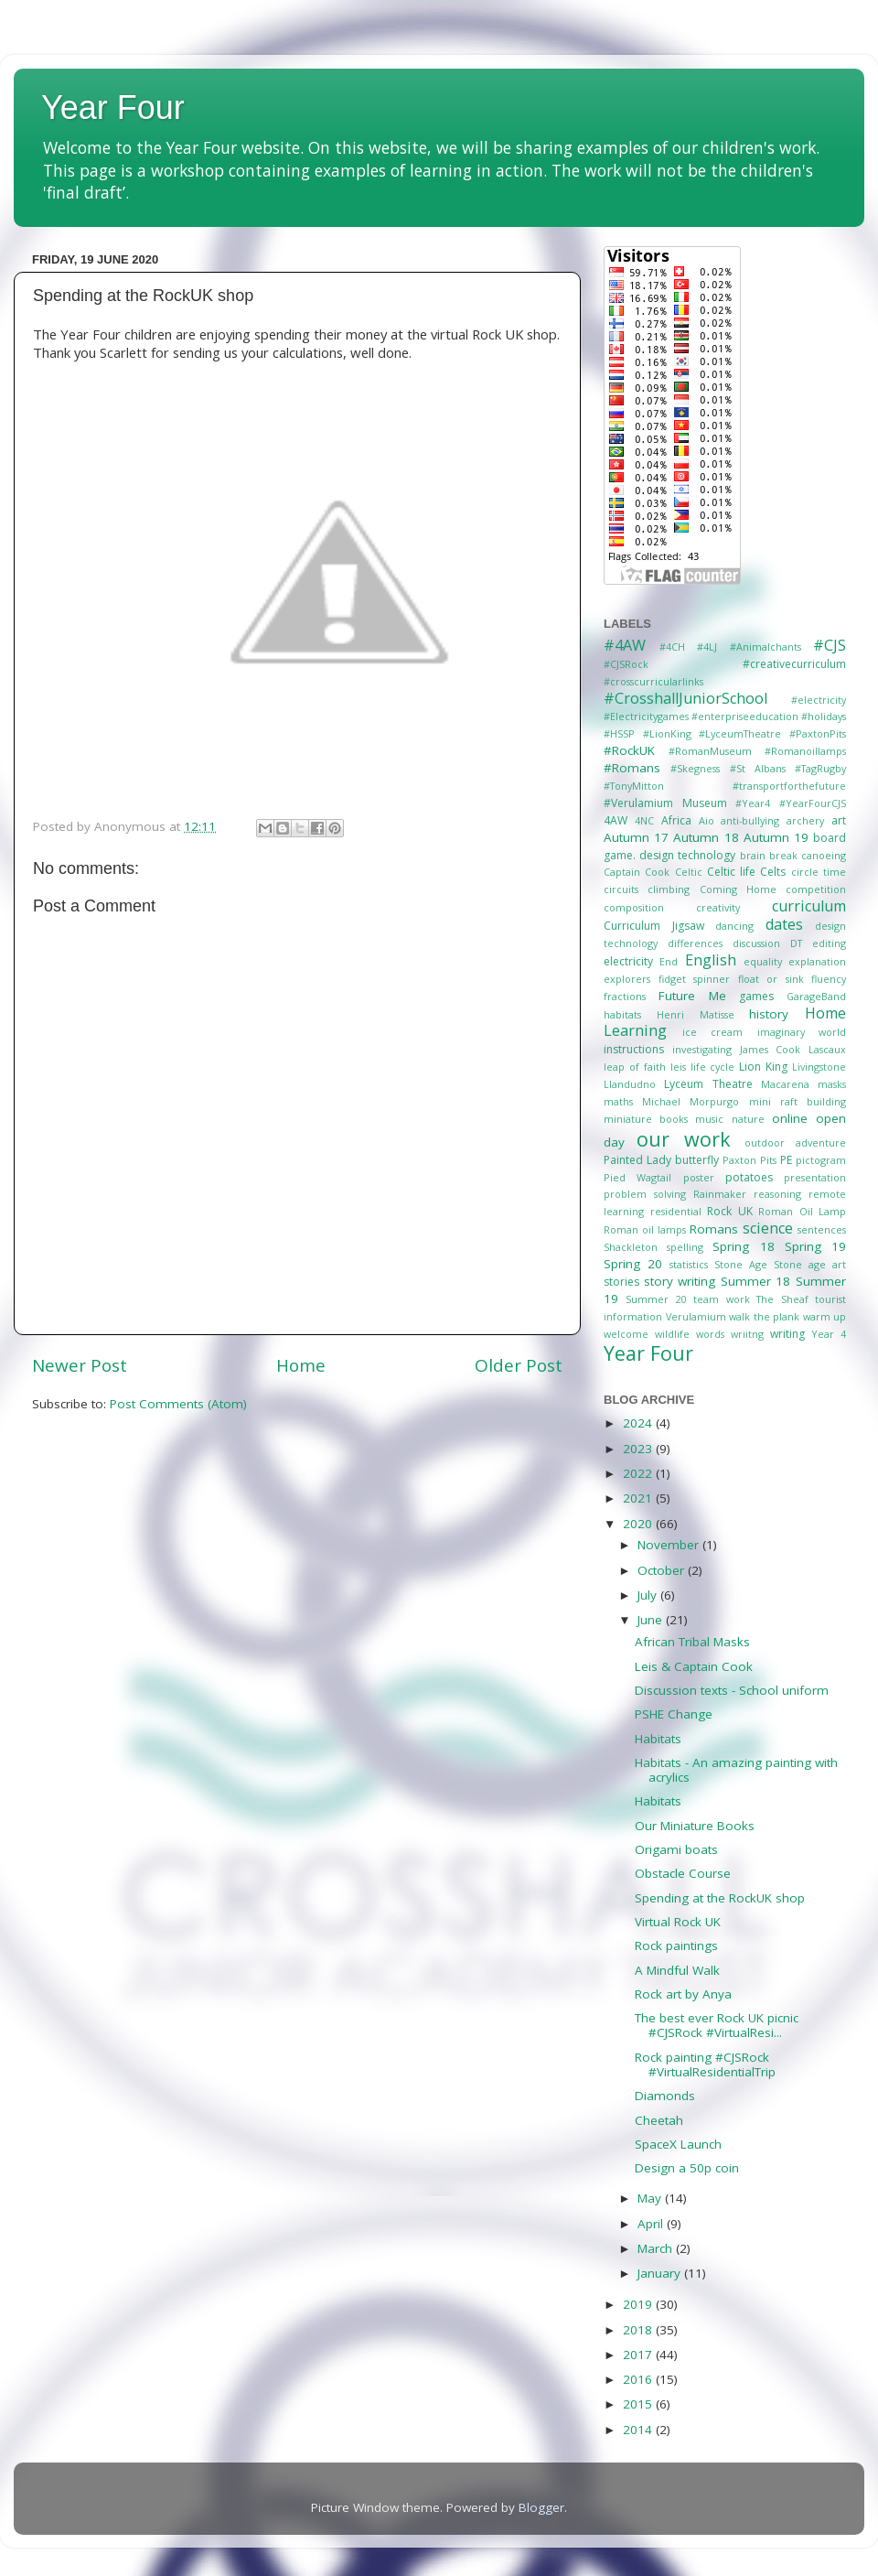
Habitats (658, 1738)
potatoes (749, 1177)
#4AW (625, 645)
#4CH (672, 646)
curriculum (809, 906)
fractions (625, 996)
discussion (756, 943)
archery (805, 820)
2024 (639, 1423)
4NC (644, 820)
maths (618, 1101)
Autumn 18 (705, 837)
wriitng (747, 1334)
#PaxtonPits (817, 733)
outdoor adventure (795, 1142)
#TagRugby (820, 768)
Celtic (688, 871)
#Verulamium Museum (665, 803)
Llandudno (630, 1084)
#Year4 (752, 803)
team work (721, 1299)
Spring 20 (633, 1264)
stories (621, 1281)
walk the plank (764, 1316)
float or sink (771, 979)
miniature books (646, 1119)
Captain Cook (636, 871)
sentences (822, 1229)
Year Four (113, 107)
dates (784, 924)
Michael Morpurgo (690, 1101)
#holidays (823, 716)
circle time (818, 871)
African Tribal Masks (692, 1641)
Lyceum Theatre (708, 1084)
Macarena (785, 1084)
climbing (669, 889)
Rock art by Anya (683, 1994)
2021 (639, 1498)
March (656, 2248)
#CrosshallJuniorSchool (685, 698)
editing (829, 943)
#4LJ (707, 646)
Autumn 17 (636, 837)
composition (634, 907)
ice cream (713, 1032)
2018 (639, 2330)
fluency (828, 979)
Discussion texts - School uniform (732, 1690)
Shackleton (631, 1247)
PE (786, 1160)
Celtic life (731, 871)
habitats (622, 1014)
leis (678, 1066)
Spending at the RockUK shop (720, 1898)
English (710, 960)
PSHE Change (673, 1714)
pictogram (821, 1160)
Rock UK (730, 1211)
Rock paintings (676, 1945)
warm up (825, 1316)
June (651, 1619)
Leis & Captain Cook (694, 1666)
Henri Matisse (695, 1014)
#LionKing (667, 733)
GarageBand (816, 996)
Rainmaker (719, 1194)
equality (763, 961)
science (768, 1228)
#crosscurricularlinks (653, 681)
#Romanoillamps (805, 751)
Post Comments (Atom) (178, 1404)
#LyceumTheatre (740, 733)
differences (695, 943)
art (838, 820)
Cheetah (659, 2120)
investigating (702, 1049)
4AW (615, 820)
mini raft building (797, 1101)
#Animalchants (765, 646)
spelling (685, 1247)
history (768, 1014)
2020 (639, 1523)
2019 (639, 2304)
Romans (714, 1229)
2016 (639, 2379)
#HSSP (619, 733)
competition (816, 889)
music (709, 1119)
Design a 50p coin (687, 2168)
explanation (817, 961)
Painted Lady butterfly (661, 1160)
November (669, 1544)
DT (796, 943)
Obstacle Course (683, 1873)
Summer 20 (656, 1299)
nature (748, 1119)
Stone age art (810, 1264)
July (648, 1595)
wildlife (672, 1334)
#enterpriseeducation (744, 716)
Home (301, 1365)
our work (683, 1139)
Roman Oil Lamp (802, 1211)
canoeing (823, 855)
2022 (639, 1473)
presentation (815, 1177)
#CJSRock (626, 664)
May (651, 2198)
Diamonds (665, 2095)
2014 (639, 2429)
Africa (676, 820)
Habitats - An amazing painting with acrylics (736, 1769)
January (660, 2273)
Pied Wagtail (637, 1177)
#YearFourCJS (812, 803)
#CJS (829, 645)
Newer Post (79, 1365)
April (652, 2223)
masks (832, 1084)
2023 (639, 1448)
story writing (680, 1281)
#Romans (632, 768)
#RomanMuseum (710, 751)
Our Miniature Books (695, 1825)
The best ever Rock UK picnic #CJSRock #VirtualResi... (716, 2025)
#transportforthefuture (789, 785)
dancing (734, 925)
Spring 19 (815, 1246)
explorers (627, 979)
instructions (634, 1049)
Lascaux (827, 1049)
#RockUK (629, 750)
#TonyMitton (634, 785)
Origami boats (676, 1849)
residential (675, 1211)
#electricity (818, 699)
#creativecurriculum (794, 664)
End (668, 961)
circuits (621, 889)
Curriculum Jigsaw (654, 925)
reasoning (777, 1194)
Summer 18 (756, 1281)
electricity (628, 961)
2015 (639, 2404)
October (662, 1570)
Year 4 (828, 1334)
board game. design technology (725, 846)
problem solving (645, 1194)
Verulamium (696, 1316)
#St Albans (758, 768)
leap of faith (635, 1066)
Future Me (692, 995)
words (710, 1334)
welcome (626, 1334)
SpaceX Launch (678, 2144)
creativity (718, 907)
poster (698, 1177)
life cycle (713, 1066)
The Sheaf (782, 1299)
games (756, 996)
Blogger (541, 2507)
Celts (773, 871)
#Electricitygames (646, 716)
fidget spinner (694, 979)
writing (787, 1334)
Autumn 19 (776, 837)
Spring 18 (743, 1246)
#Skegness (695, 768)
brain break (769, 855)
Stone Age (740, 1264)
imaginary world (802, 1032)
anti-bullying (750, 820)
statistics (688, 1264)
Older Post (518, 1365)
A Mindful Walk (677, 1970)
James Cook (770, 1049)
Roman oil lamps (645, 1229)
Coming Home (738, 889)
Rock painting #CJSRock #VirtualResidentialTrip (705, 2064)
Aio (706, 820)
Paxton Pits (749, 1160)
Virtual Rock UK (678, 1921)
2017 (639, 2354)
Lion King (763, 1066)
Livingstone (819, 1066)
